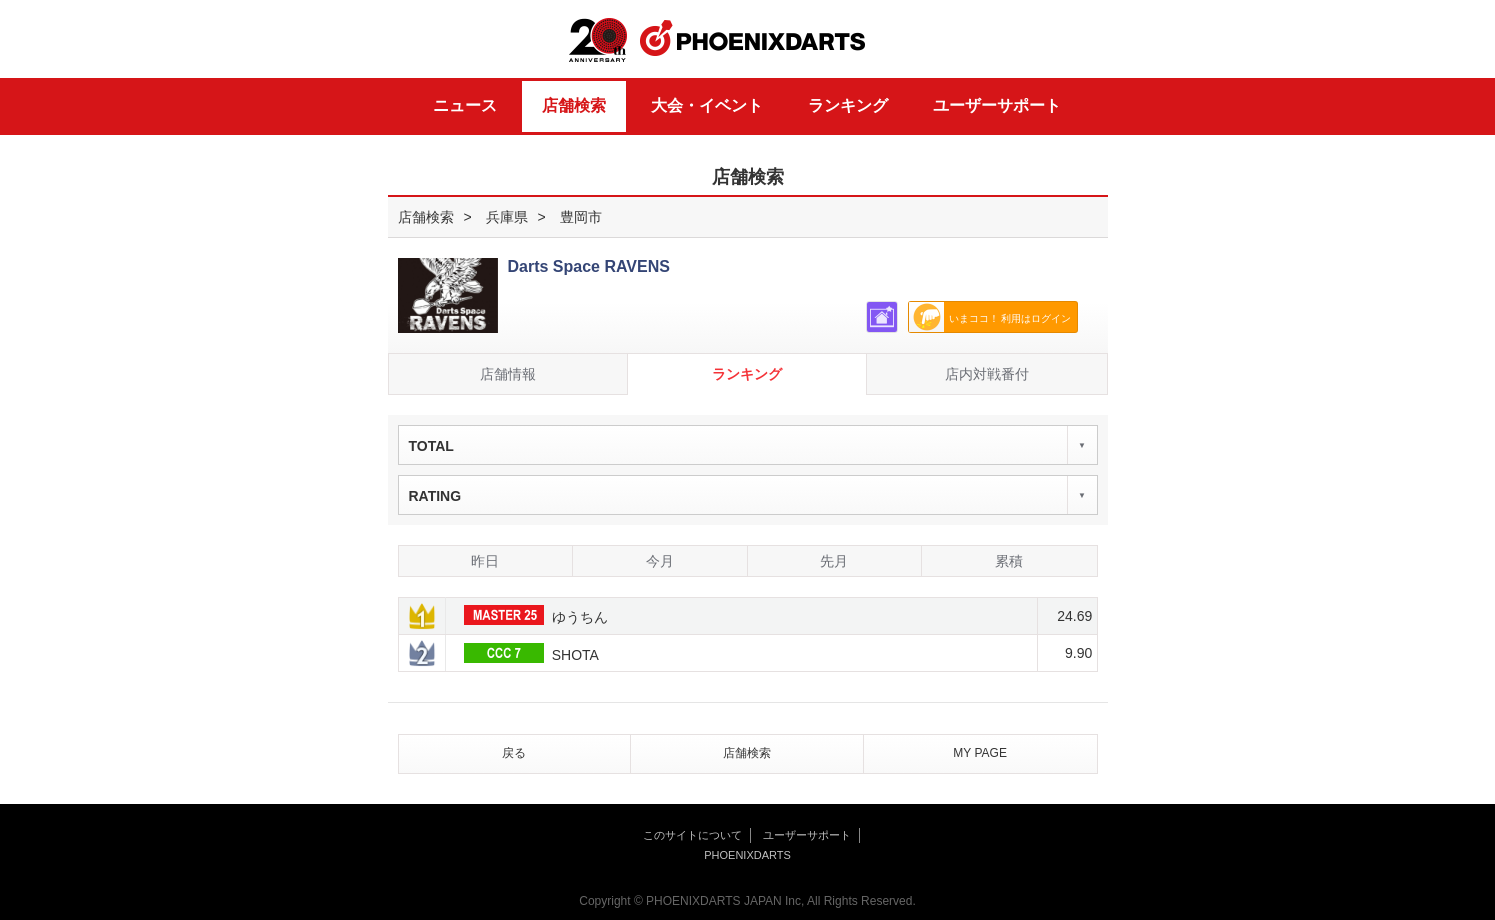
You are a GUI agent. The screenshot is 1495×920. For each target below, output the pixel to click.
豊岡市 (581, 217)
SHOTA (531, 653)
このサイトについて (692, 835)
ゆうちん (536, 615)
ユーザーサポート (997, 105)
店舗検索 (574, 105)
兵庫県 (507, 217)
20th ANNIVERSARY (598, 40)
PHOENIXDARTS (753, 39)
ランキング (848, 105)
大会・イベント (707, 105)
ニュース (465, 105)
